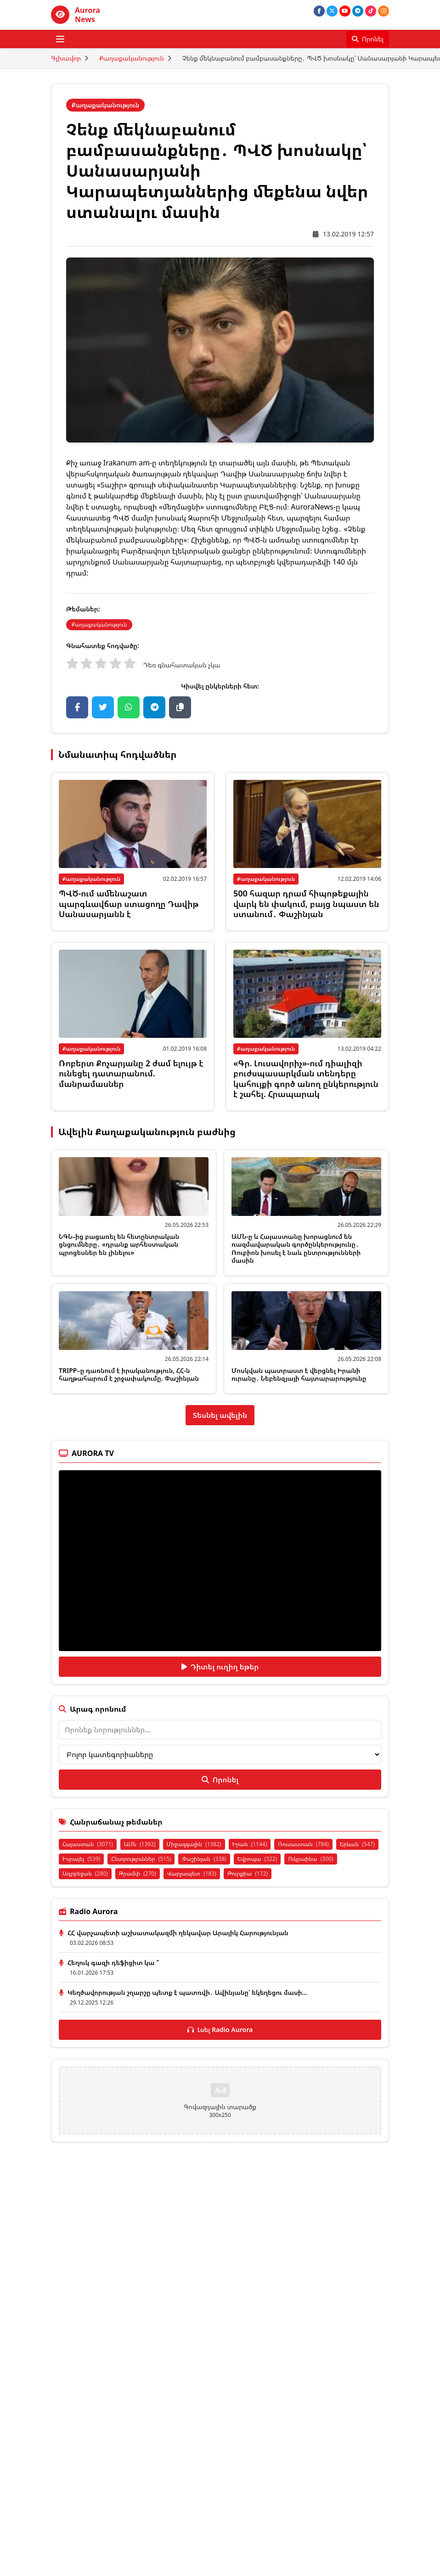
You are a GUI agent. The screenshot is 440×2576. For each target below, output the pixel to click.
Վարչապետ (191, 1873)
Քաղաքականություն (131, 58)
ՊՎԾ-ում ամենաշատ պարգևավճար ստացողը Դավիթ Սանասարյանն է (128, 903)
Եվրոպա (257, 1859)
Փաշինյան (204, 1859)
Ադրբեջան (85, 1873)
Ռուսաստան (303, 1844)
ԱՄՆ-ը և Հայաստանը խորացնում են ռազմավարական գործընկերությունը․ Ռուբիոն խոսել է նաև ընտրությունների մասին (296, 1248)
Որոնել (220, 1780)
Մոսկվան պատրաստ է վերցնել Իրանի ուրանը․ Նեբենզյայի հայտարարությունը (299, 1374)
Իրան (249, 1844)
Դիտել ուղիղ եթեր (220, 1667)
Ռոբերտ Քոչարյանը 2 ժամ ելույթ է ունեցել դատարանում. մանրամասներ (131, 1073)
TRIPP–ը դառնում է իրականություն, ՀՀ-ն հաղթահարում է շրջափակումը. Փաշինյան (129, 1374)
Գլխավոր (66, 58)
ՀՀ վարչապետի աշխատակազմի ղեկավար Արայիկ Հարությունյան (178, 1932)
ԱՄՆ (140, 1844)
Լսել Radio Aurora (220, 2029)
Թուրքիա (247, 1873)
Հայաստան (87, 1844)
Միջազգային (194, 1844)
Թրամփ (137, 1873)
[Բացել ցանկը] (60, 39)
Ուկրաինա (310, 1859)
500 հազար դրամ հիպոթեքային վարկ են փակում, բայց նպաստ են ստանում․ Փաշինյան (306, 903)
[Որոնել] (367, 39)
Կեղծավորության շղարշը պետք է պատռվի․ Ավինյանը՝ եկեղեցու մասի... (187, 1992)
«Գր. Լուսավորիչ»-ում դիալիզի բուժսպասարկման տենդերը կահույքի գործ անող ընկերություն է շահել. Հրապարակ (305, 1079)
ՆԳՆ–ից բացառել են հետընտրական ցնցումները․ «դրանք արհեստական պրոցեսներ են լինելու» (119, 1244)
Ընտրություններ (141, 1859)
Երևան (357, 1844)
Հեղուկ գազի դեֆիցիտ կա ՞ (113, 1962)
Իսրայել (81, 1859)
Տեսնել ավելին (220, 1415)
